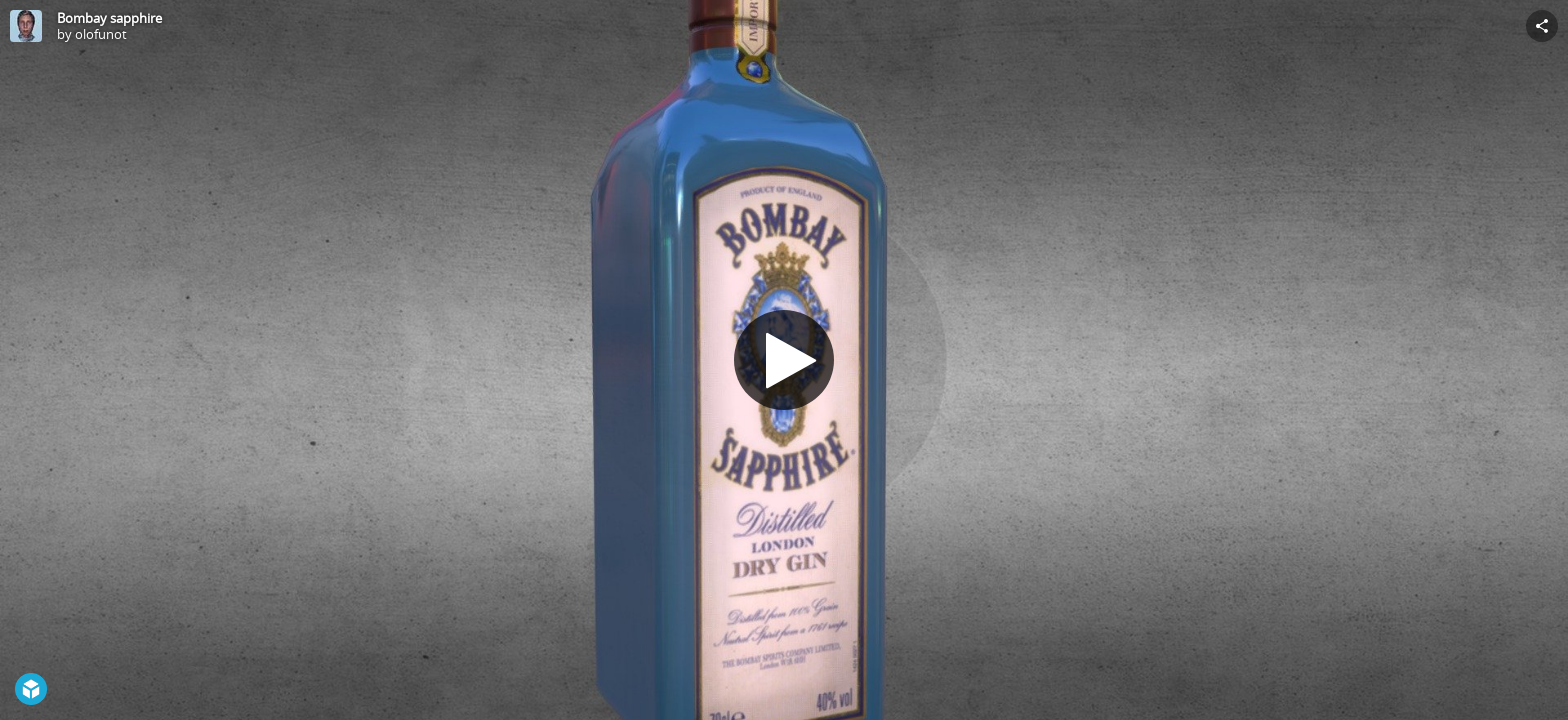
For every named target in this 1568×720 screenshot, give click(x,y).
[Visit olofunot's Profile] (26, 26)
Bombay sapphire (109, 18)
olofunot (101, 34)
